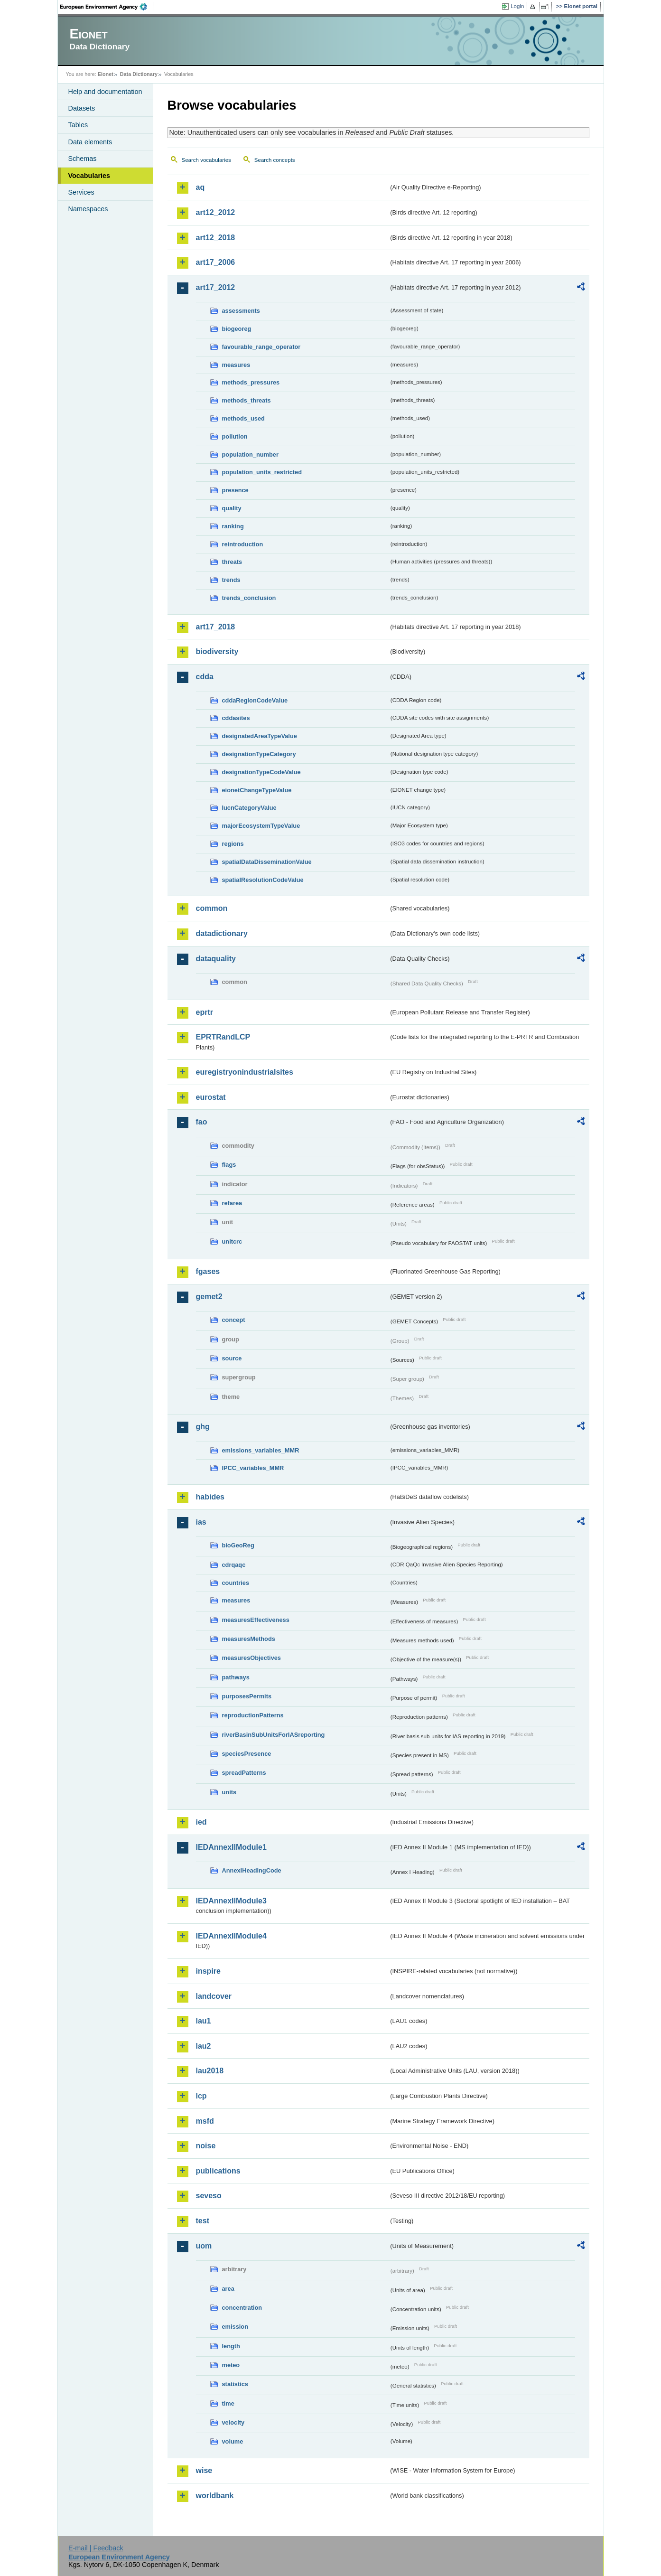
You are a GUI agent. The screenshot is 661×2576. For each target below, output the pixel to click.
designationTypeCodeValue (261, 772)
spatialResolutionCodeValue (263, 879)
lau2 (203, 2046)
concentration (242, 2307)
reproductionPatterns (253, 1715)
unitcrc (232, 1241)
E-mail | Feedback (95, 2548)
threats (232, 561)
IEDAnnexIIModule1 (231, 1847)
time (228, 2403)
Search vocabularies (206, 160)
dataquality (216, 959)
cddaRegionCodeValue (255, 700)
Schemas (82, 158)
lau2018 (210, 2071)
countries (236, 1582)
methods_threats (246, 400)
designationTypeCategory (259, 754)
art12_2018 (215, 238)
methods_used (243, 418)
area (228, 2288)
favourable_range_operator (261, 346)
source (232, 1358)
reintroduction (242, 544)
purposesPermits (247, 1696)
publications (218, 2171)
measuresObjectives (251, 1657)
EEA (106, 6)
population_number (250, 454)
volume (232, 2441)
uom (204, 2246)
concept (233, 1319)
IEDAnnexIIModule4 (231, 1936)
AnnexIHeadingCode (251, 1870)
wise (204, 2470)
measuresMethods (248, 1638)
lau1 (203, 2021)
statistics (235, 2384)
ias (201, 1522)
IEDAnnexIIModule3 (231, 1901)
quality (232, 508)
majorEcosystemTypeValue (261, 825)
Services (81, 192)
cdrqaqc (234, 1564)
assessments (241, 310)
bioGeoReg (238, 1545)
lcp (201, 2096)
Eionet (105, 74)
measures (236, 364)
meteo (231, 2365)
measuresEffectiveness (255, 1619)
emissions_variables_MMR (260, 1450)
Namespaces (88, 209)
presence (235, 490)
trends (231, 579)
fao (201, 1122)
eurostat (211, 1097)
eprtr (204, 1012)
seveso (209, 2196)
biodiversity (217, 651)
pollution (235, 436)
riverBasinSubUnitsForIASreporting (273, 1734)
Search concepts (274, 160)
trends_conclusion (249, 597)
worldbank (215, 2496)
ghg (203, 1427)
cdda (205, 677)
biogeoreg (236, 328)
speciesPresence (246, 1753)
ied (201, 1822)
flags (229, 1164)
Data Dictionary (139, 74)
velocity (233, 2422)
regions (233, 843)
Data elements (90, 142)
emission (235, 2326)
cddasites (236, 717)
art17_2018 (215, 627)
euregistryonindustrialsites (244, 1072)
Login (517, 6)
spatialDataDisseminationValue (267, 861)
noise (206, 2146)
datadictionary (222, 933)
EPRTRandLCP (223, 1037)
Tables (78, 125)
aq (200, 187)
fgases (208, 1271)
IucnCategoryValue (249, 807)
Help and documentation (105, 91)
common (212, 908)
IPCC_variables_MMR (253, 1467)
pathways (236, 1677)
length (231, 2346)
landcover (214, 1996)
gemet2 (209, 1297)
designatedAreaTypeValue (259, 736)
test (202, 2221)
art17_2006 (215, 262)
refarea (232, 1203)
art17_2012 (215, 287)
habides (210, 1497)
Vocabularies (89, 175)
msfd (205, 2121)
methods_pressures (251, 382)
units (229, 1792)
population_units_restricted (262, 472)
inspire (208, 1971)
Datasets (81, 108)
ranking (233, 526)
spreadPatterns (244, 1772)
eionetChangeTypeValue (257, 790)
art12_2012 (215, 212)
